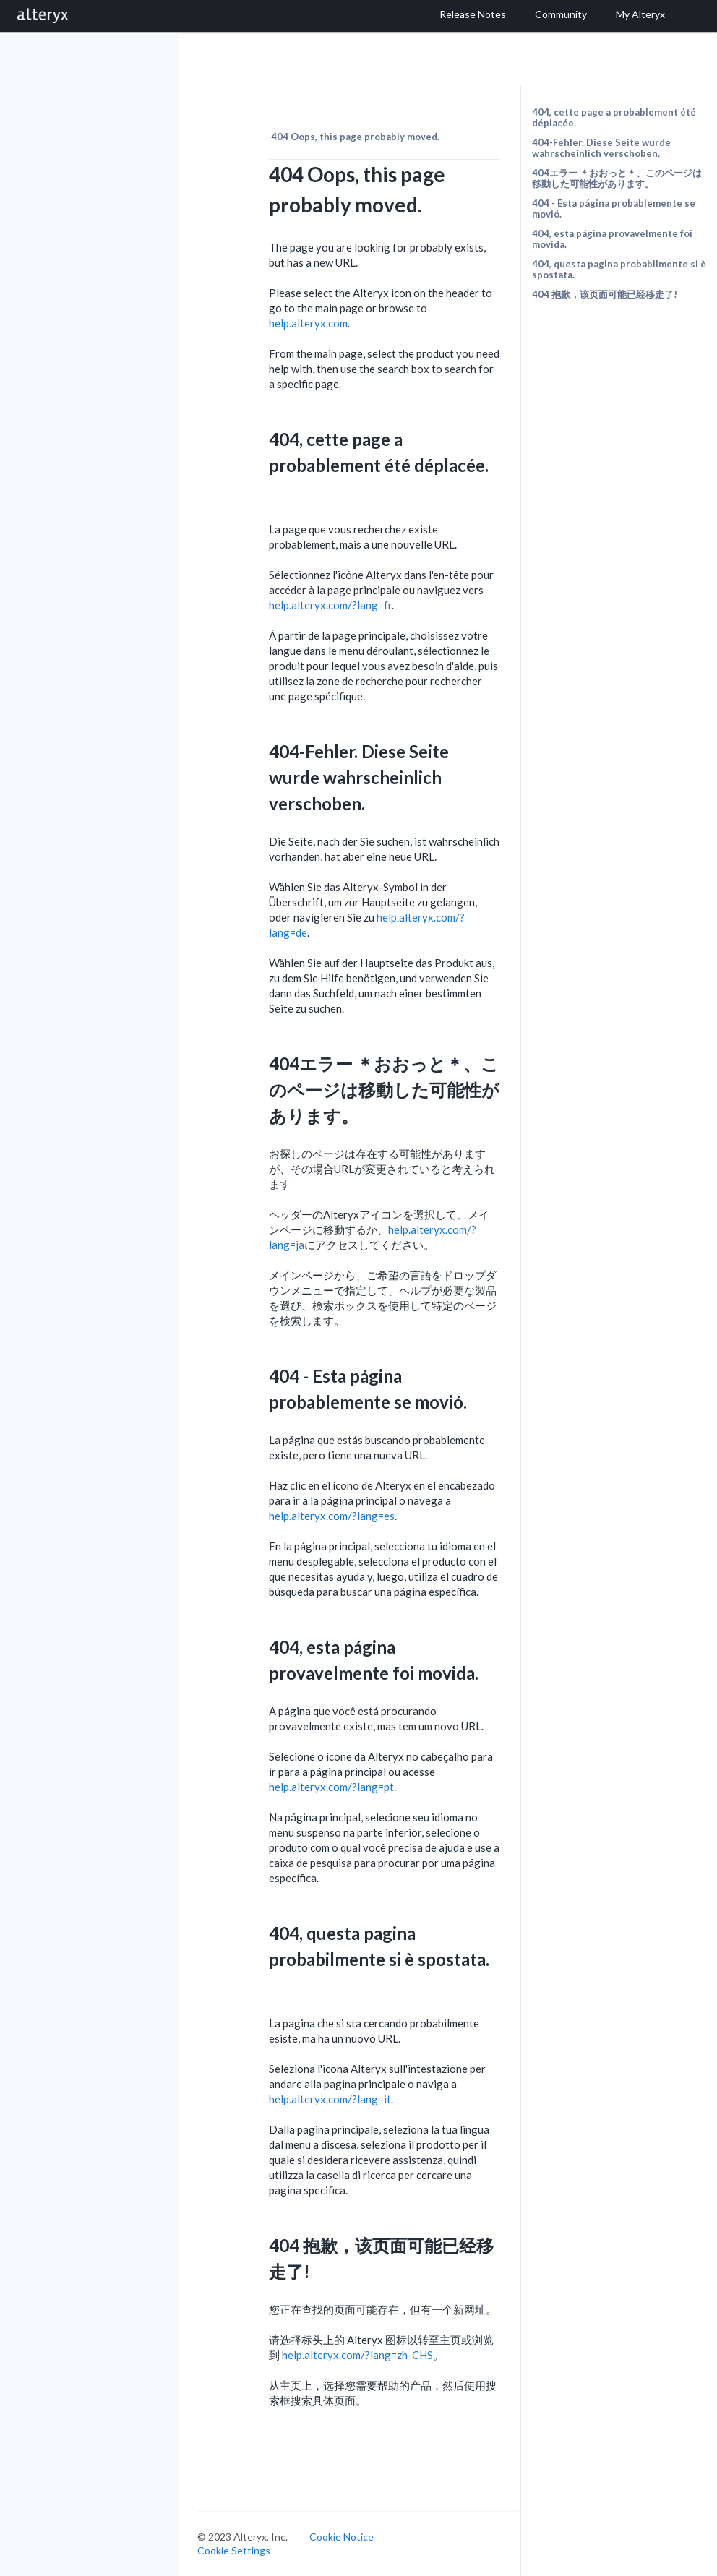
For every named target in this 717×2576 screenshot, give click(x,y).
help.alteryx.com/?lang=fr (330, 604)
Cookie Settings (233, 2550)
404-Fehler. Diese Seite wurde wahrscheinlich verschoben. (601, 148)
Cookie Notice (341, 2536)
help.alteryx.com (308, 323)
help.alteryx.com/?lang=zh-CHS (357, 2354)
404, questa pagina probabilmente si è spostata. (619, 269)
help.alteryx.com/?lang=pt (331, 1786)
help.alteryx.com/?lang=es (332, 1515)
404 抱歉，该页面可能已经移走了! (604, 294)
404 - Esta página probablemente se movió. (613, 208)
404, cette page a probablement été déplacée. (614, 117)
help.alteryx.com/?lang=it (330, 2098)
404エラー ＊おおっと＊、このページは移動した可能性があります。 (617, 178)
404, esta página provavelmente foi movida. (612, 239)
